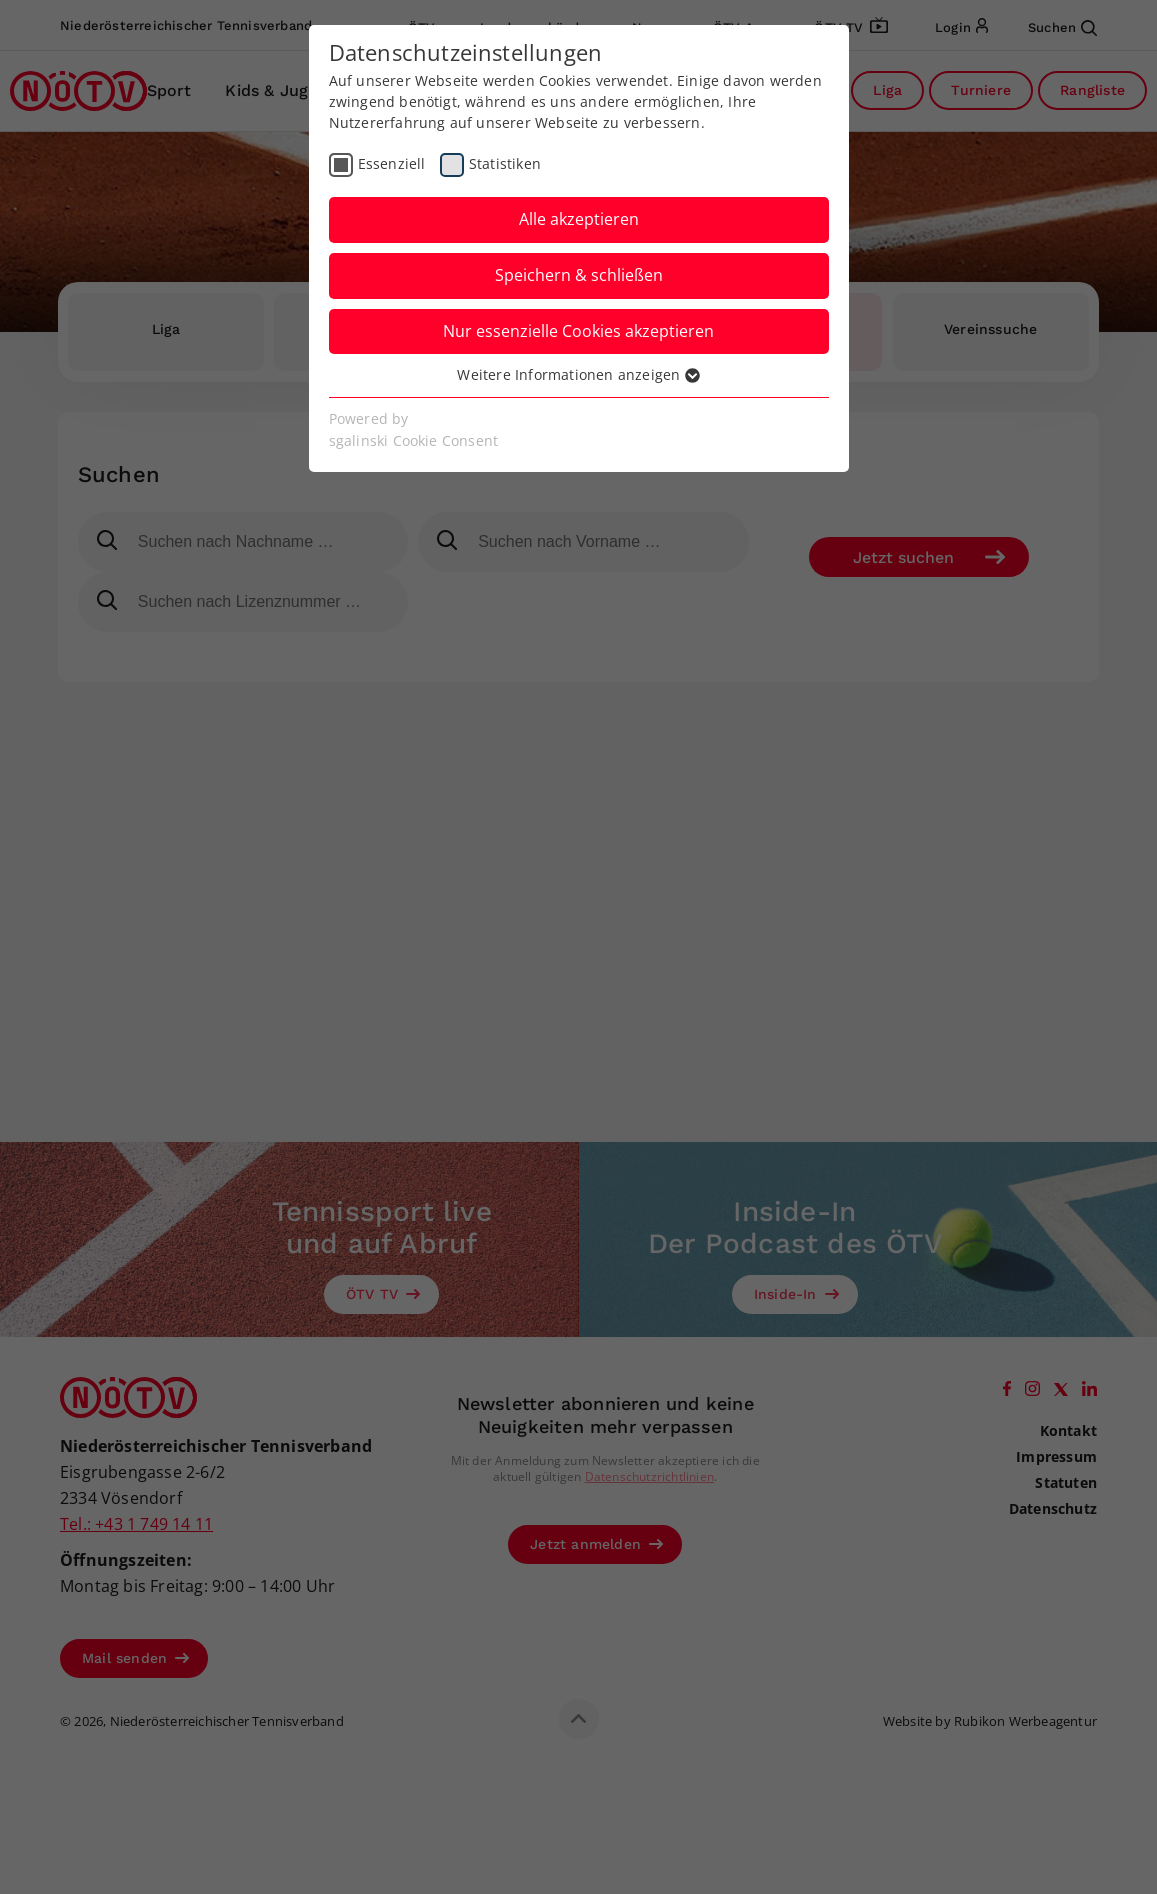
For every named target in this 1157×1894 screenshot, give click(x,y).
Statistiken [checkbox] (505, 163)
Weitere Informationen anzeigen (578, 374)
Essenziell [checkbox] (392, 163)
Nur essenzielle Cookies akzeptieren (578, 331)
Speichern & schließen (579, 275)
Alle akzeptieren (579, 219)
